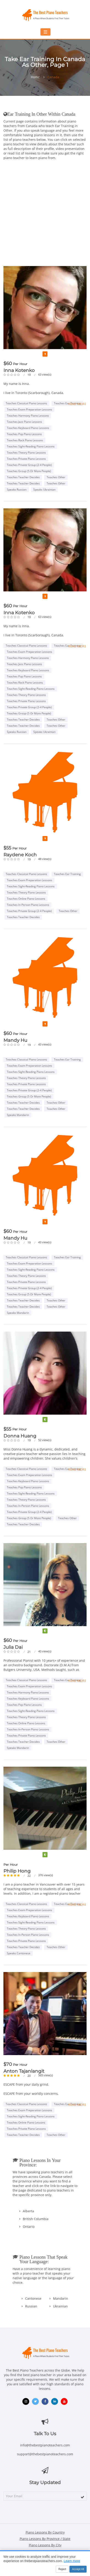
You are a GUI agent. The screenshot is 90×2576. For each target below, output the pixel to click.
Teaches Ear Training (67, 403)
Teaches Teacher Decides (23, 477)
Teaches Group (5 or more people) (29, 471)
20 (29, 2075)
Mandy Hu (15, 1040)
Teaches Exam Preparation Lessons (29, 409)
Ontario (28, 2227)
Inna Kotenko (19, 370)
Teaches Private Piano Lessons (26, 459)
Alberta (28, 2211)
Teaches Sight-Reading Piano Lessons (31, 446)
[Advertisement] (45, 210)
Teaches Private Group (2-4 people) (29, 465)
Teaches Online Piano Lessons (26, 899)
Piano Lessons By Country (45, 2532)
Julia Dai (13, 1647)
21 (29, 1652)
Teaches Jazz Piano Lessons (24, 422)
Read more (77, 404)
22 (29, 1875)
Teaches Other (56, 477)
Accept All (78, 2569)
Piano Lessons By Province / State (45, 2539)
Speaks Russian (16, 489)
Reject (62, 2569)
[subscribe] (82, 2497)
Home (35, 77)
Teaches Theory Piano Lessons (26, 453)
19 (29, 374)
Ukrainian (60, 2306)
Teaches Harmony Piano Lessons (28, 416)
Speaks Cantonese (18, 1953)
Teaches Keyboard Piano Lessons (28, 428)
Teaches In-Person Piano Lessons (28, 905)
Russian (31, 2306)
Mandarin (60, 2298)
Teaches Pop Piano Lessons (24, 434)
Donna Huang (19, 1436)
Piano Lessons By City (45, 2545)
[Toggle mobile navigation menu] (45, 32)
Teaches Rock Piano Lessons (25, 440)
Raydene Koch (20, 854)
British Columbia (35, 2219)
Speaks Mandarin (18, 1115)
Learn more (72, 2561)
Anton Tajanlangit (23, 2071)
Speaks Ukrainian (44, 489)
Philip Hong (17, 1871)
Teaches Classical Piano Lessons (26, 403)
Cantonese (33, 2298)
